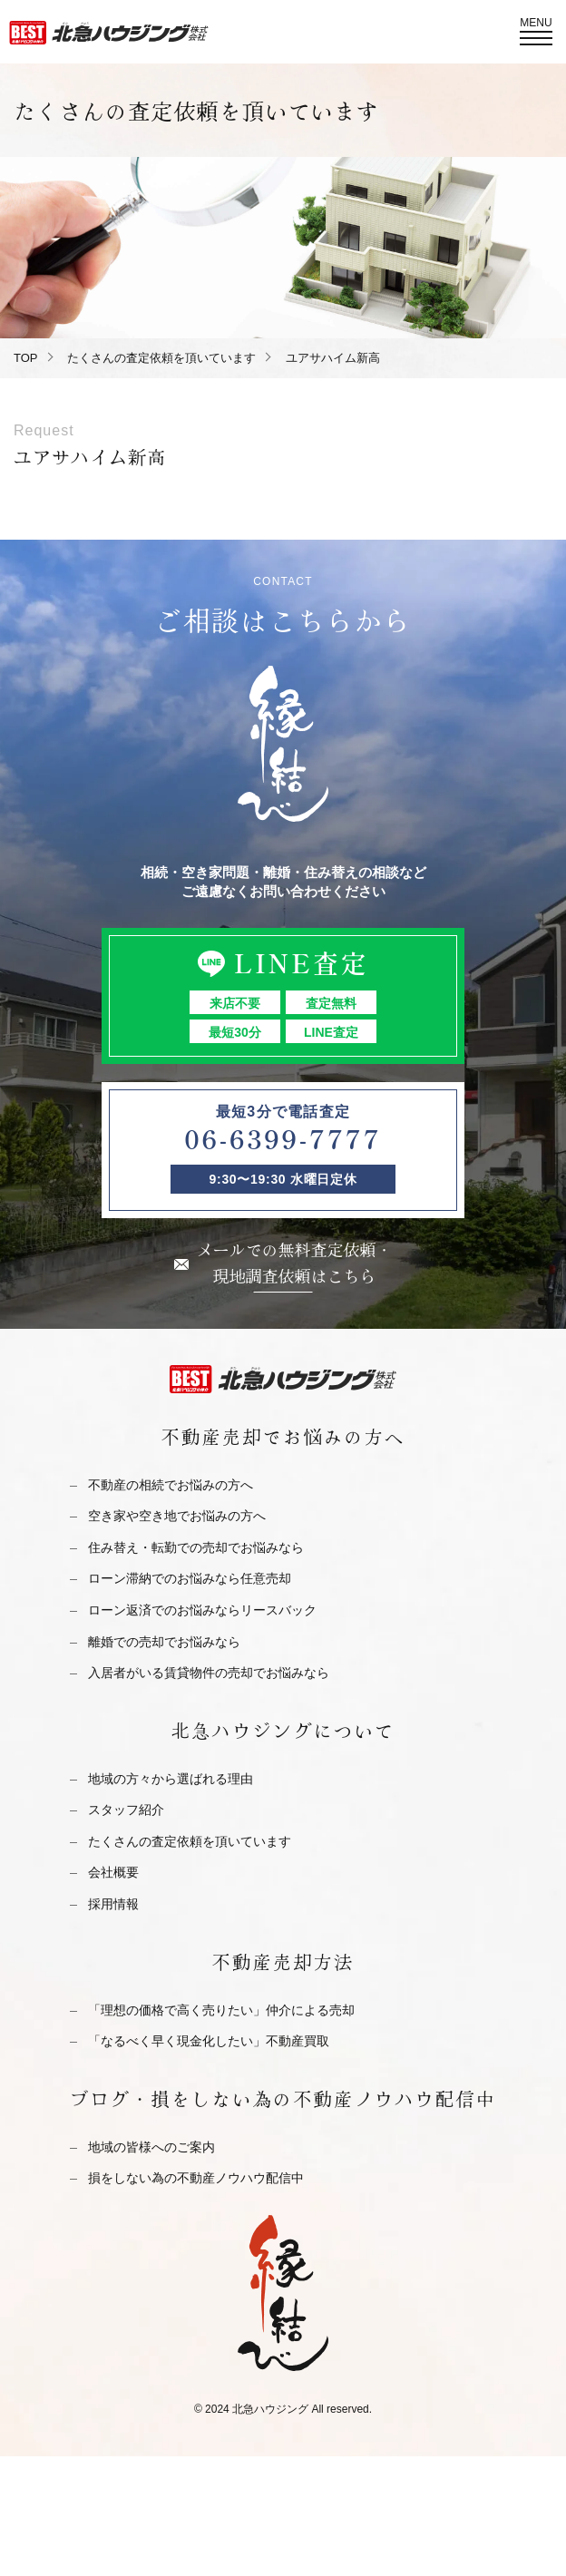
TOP (26, 358)
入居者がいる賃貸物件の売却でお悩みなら (208, 1672)
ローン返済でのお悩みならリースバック (202, 1610)
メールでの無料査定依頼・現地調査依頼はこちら (295, 1262)
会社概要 (113, 1872)
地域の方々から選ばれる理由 (170, 1778)
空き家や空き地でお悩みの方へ (177, 1515)
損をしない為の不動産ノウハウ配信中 (196, 2178)
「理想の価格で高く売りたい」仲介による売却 (221, 2010)
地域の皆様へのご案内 (151, 2147)
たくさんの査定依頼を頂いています (161, 358)
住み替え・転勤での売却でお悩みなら (196, 1547)
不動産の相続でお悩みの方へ (170, 1485)
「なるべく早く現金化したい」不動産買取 (208, 2041)
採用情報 (113, 1904)
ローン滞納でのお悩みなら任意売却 (189, 1578)
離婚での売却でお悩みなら (164, 1641)
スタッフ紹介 (126, 1809)
